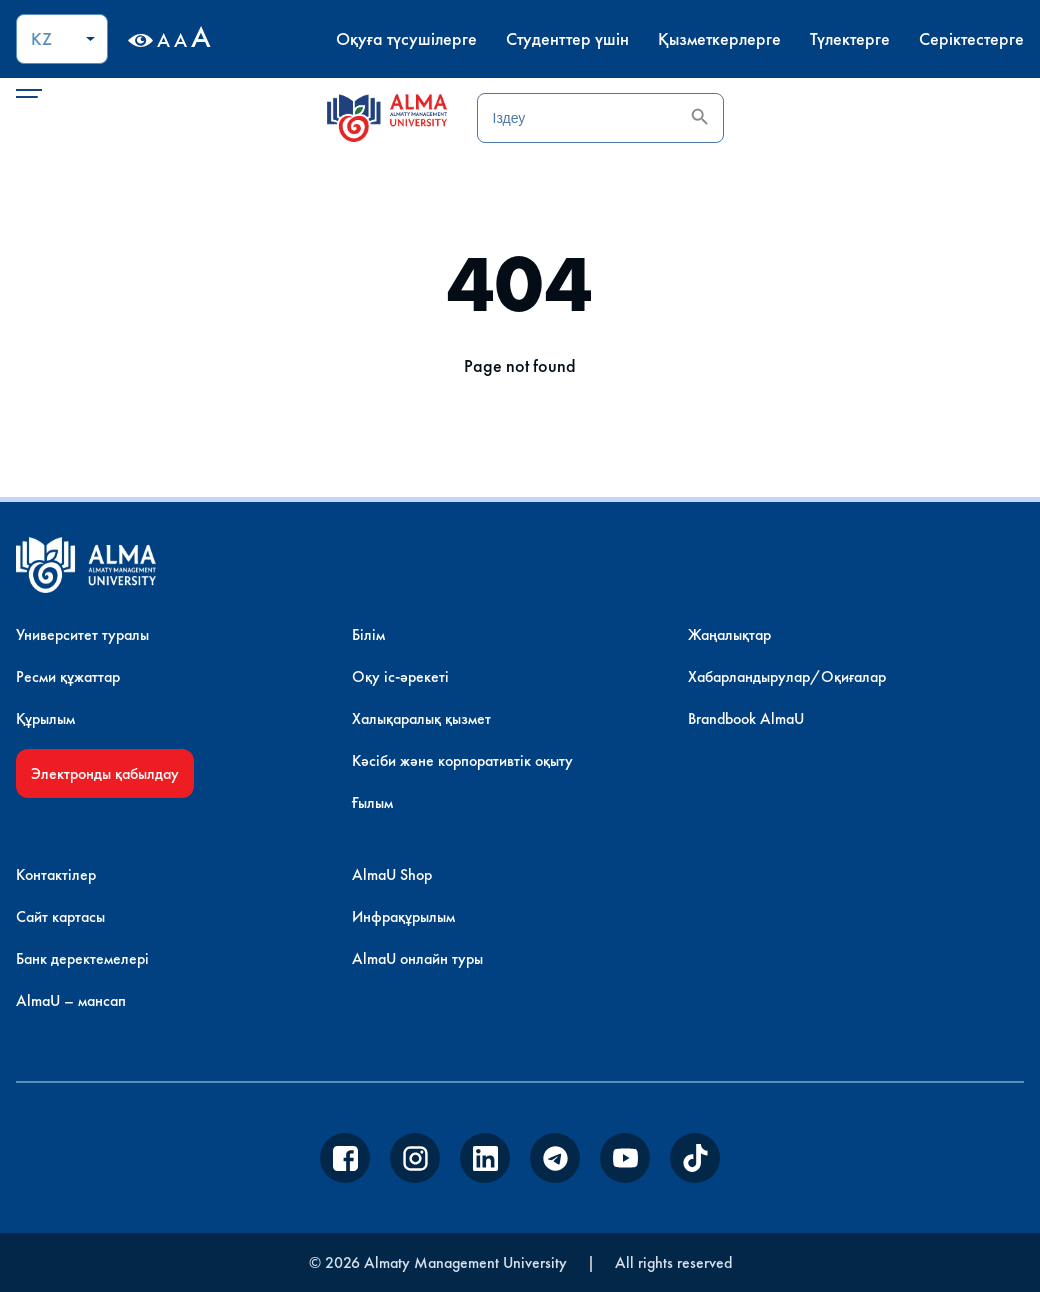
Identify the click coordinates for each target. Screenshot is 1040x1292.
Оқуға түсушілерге (406, 38)
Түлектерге (850, 38)
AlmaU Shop (392, 874)
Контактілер (56, 874)
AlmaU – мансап (71, 1000)
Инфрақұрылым (403, 916)
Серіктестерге (971, 38)
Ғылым (372, 802)
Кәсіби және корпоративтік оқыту (462, 760)
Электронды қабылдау (105, 773)
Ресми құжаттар (68, 676)
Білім (368, 634)
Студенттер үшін (567, 38)
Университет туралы (82, 634)
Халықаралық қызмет (421, 718)
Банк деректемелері (82, 958)
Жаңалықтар (729, 634)
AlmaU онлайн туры (417, 958)
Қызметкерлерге (719, 38)
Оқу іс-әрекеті (400, 676)
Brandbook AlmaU (746, 718)
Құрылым (45, 718)
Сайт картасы (60, 916)
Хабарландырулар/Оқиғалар (787, 676)
